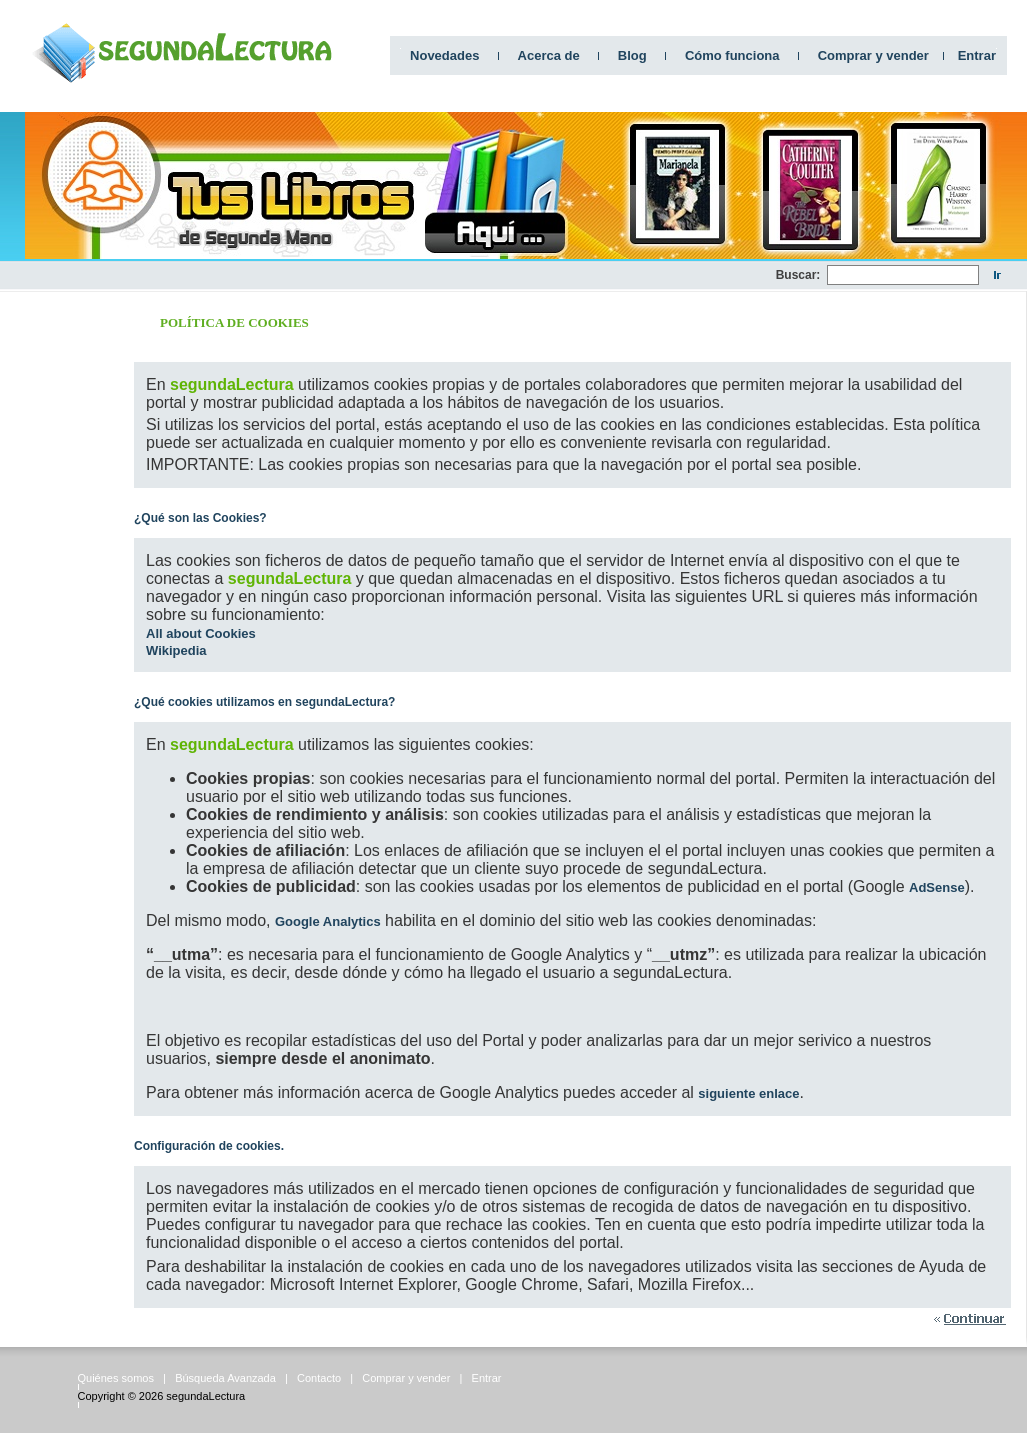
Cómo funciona (732, 55)
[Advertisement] (60, 591)
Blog (632, 55)
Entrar (977, 55)
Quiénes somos (116, 1378)
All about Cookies (201, 633)
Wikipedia (176, 650)
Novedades (444, 55)
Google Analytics (328, 921)
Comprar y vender (873, 55)
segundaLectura (205, 1396)
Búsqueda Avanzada (225, 1378)
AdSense (937, 887)
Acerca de (549, 55)
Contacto (319, 1378)
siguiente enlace (748, 1093)
